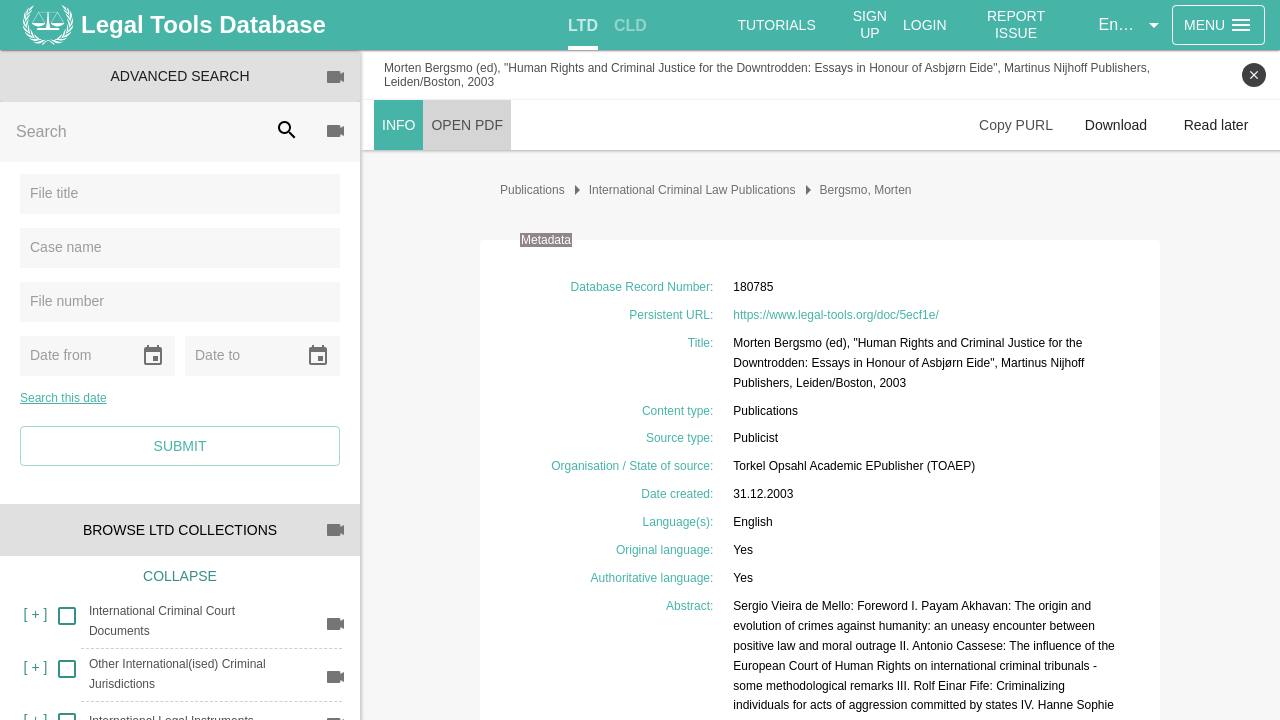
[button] (1132, 25)
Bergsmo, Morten (866, 190)
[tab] (583, 26)
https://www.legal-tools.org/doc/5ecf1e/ (835, 315)
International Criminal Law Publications (692, 190)
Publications (532, 190)
